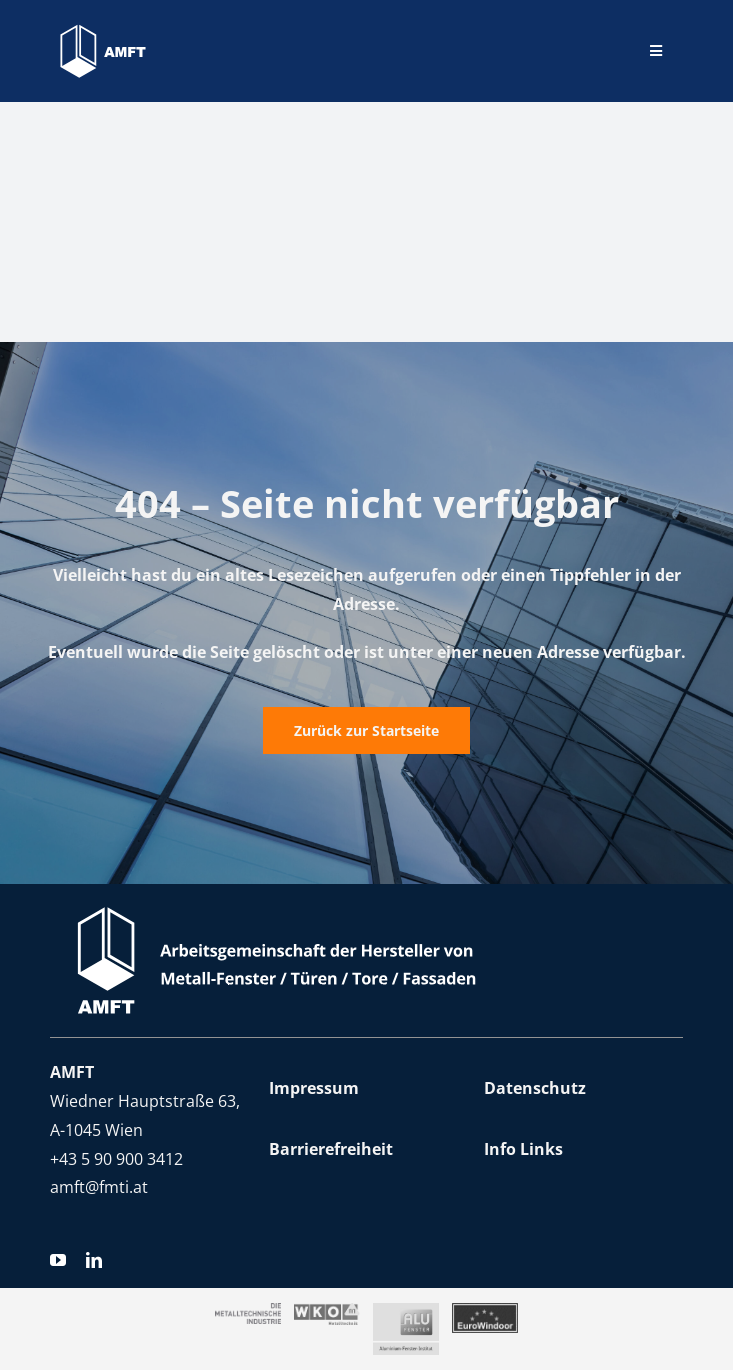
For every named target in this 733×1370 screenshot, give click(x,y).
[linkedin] (94, 1260)
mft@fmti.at (103, 1187)
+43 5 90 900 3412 (116, 1159)
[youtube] (58, 1260)
